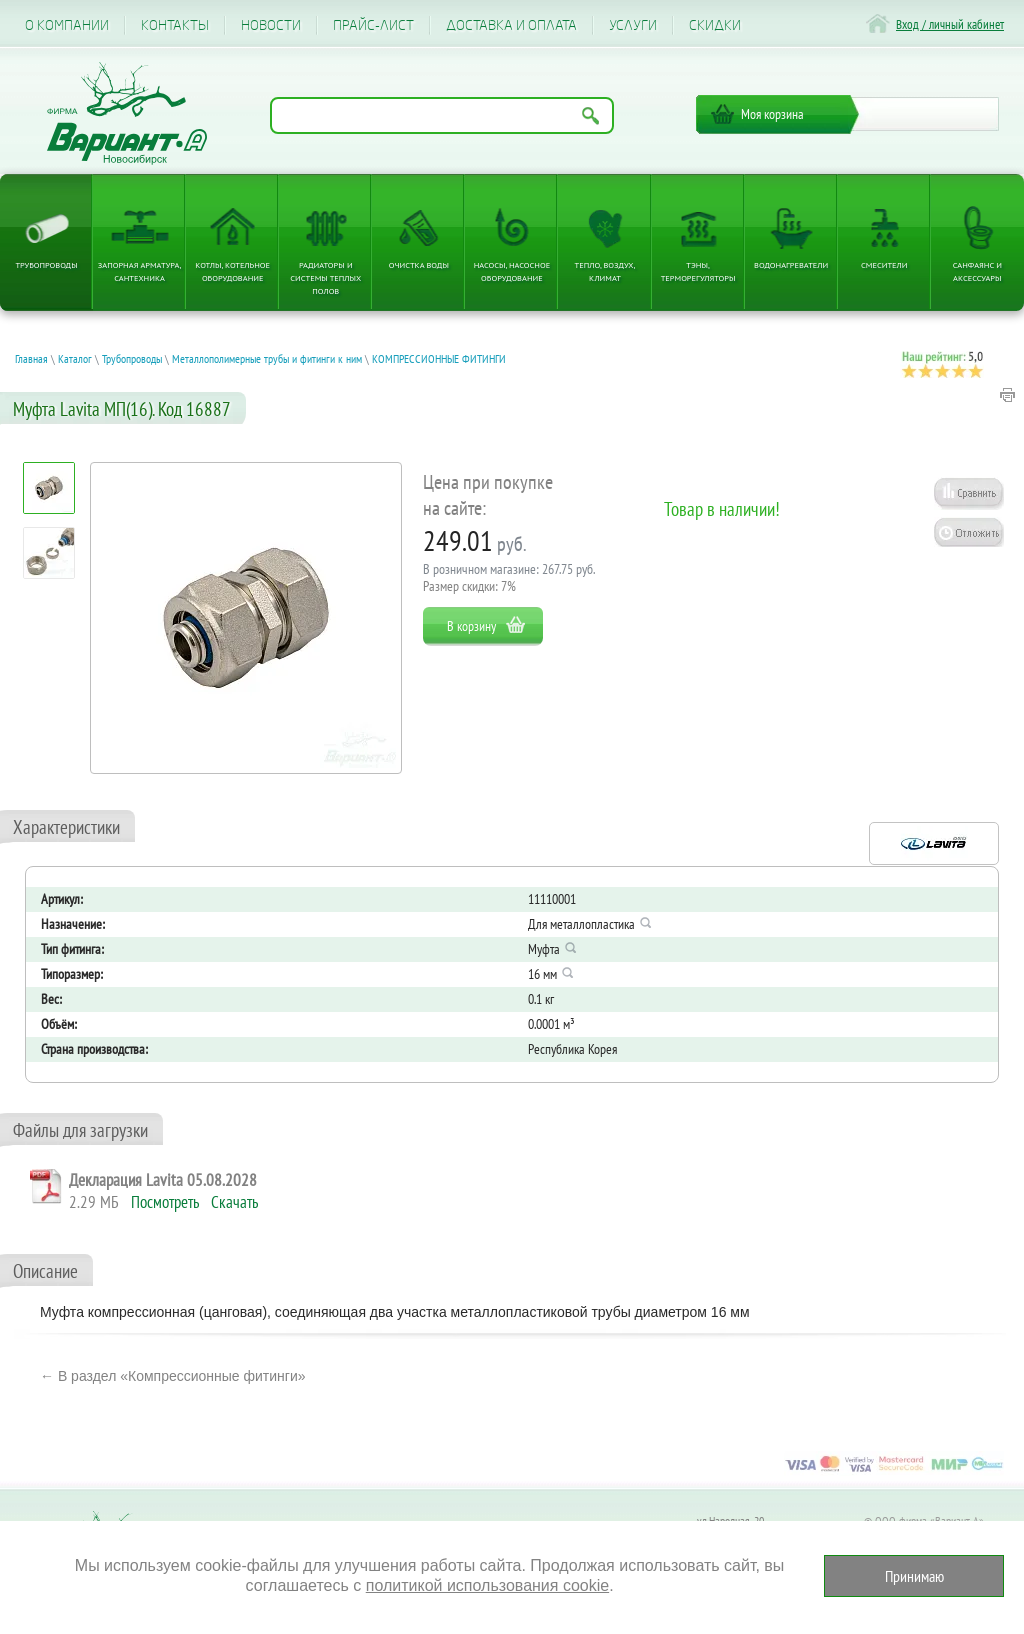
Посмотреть (165, 1202)
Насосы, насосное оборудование (512, 271)
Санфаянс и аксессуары (977, 271)
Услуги (633, 25)
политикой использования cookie (487, 1585)
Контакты (175, 25)
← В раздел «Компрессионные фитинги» (173, 1376)
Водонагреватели (791, 264)
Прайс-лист (373, 25)
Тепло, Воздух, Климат (605, 271)
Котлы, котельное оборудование (232, 271)
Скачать (234, 1202)
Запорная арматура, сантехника (140, 271)
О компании (67, 25)
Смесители (884, 264)
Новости (271, 25)
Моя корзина (772, 114)
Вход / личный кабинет (950, 24)
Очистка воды (419, 264)
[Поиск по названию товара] (442, 115)
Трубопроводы (46, 264)
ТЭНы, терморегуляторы (698, 271)
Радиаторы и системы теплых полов (325, 277)
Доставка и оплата (511, 25)
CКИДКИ (715, 25)
